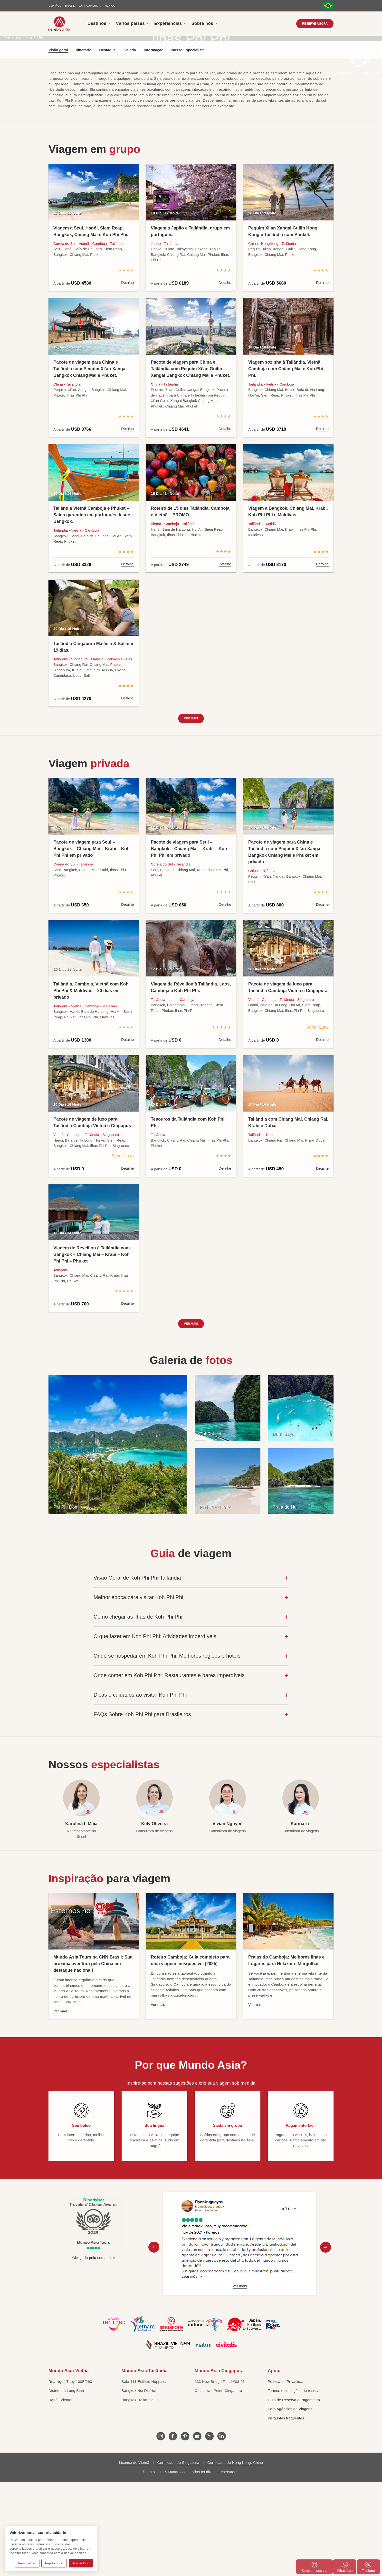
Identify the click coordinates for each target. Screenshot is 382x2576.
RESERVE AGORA (315, 23)
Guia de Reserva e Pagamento (294, 2494)
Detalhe (127, 376)
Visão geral (58, 144)
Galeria (130, 144)
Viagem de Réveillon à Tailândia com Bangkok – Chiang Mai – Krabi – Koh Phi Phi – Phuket (91, 1349)
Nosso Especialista (188, 144)
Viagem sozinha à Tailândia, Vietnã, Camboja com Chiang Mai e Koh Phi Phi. (285, 463)
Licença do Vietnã (134, 2557)
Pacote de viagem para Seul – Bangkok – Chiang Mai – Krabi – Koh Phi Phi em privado (91, 943)
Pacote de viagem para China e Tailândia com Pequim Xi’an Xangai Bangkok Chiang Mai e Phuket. (90, 463)
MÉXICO (110, 5)
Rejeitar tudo (54, 2563)
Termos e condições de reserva (294, 2485)
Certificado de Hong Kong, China (234, 2557)
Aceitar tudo (80, 2563)
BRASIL (70, 5)
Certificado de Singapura (178, 2557)
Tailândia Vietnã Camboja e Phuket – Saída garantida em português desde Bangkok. (91, 609)
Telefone (368, 2567)
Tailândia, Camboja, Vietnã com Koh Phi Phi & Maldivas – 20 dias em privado (90, 1085)
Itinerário (83, 144)
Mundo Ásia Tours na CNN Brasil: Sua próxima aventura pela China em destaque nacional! (93, 2058)
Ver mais (191, 812)
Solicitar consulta (314, 2567)
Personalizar (27, 2563)
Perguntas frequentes (286, 2512)
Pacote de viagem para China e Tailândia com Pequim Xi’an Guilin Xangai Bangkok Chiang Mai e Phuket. (190, 463)
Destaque (107, 144)
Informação (153, 144)
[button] (153, 2341)
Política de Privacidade (287, 2476)
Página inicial (13, 131)
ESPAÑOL (54, 5)
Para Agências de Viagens (290, 2503)
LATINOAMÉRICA (90, 5)
